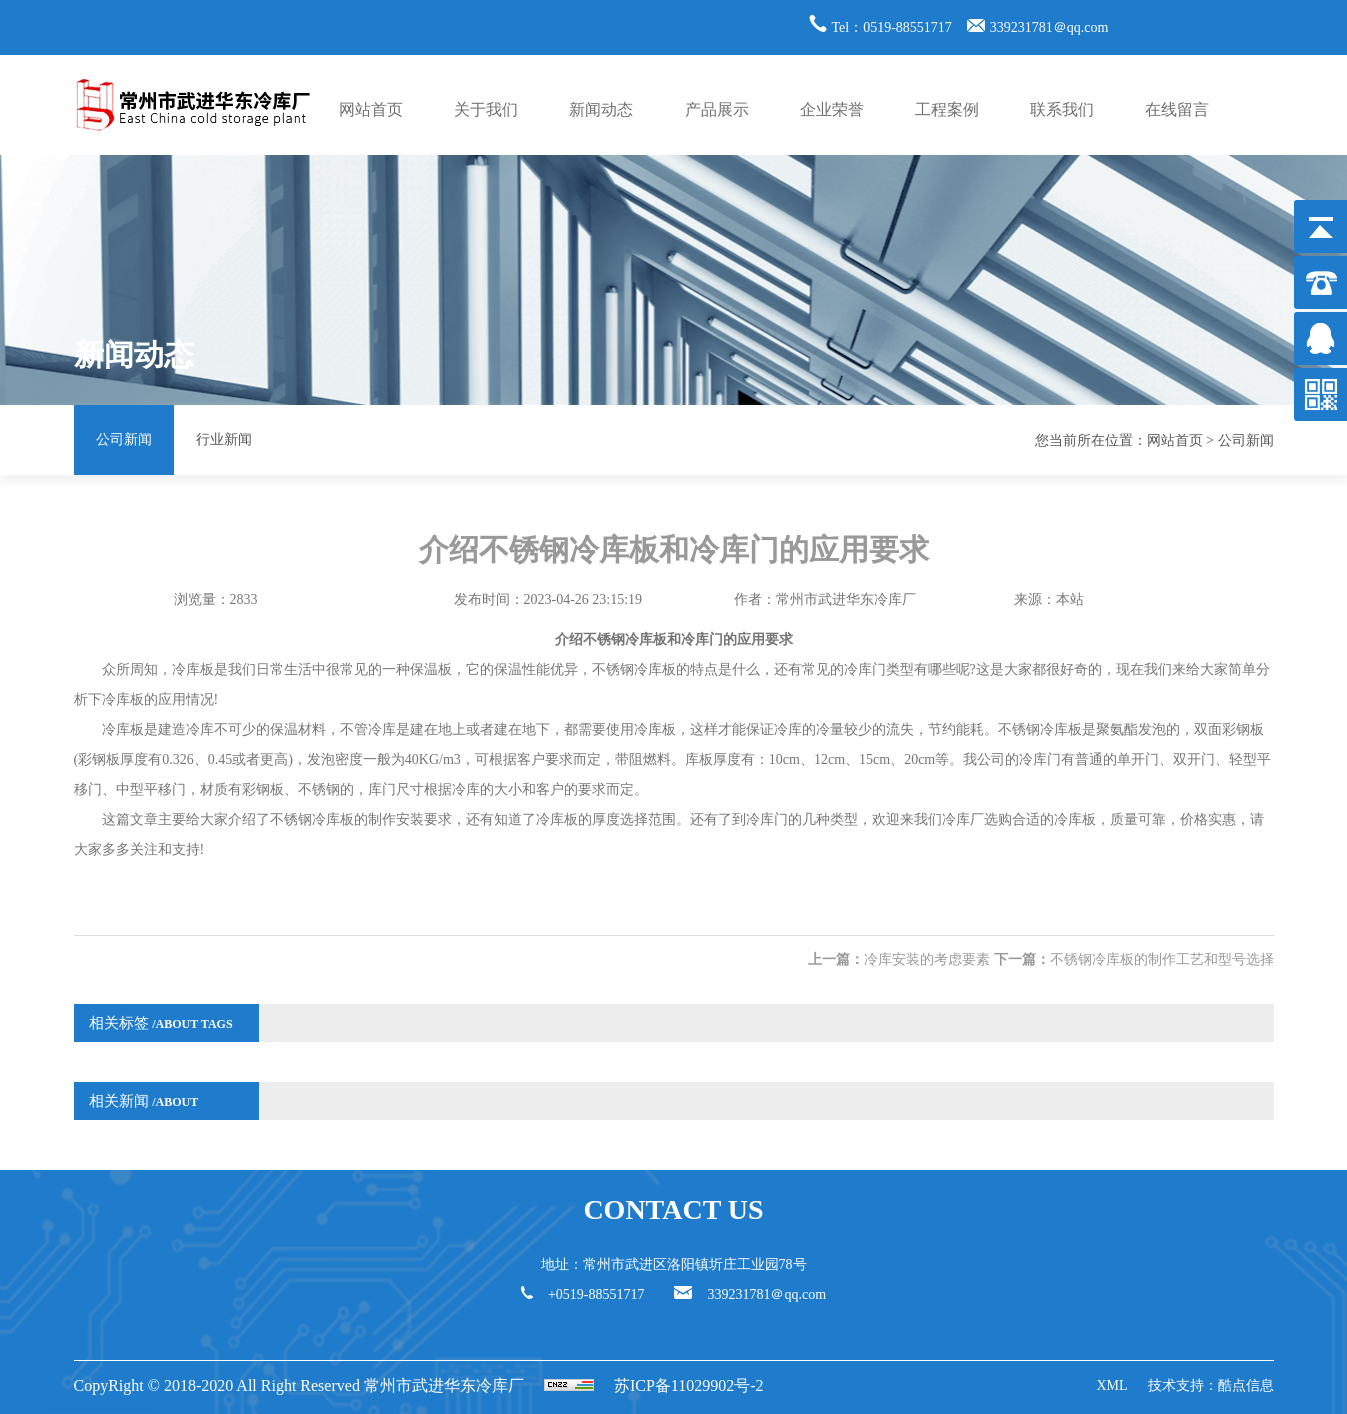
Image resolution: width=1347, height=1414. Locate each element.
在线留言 (1177, 109)
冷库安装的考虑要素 (927, 959)
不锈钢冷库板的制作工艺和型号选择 (1162, 959)
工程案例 (947, 109)
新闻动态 (601, 109)
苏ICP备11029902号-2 (689, 1385)
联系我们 (1062, 109)
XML (1111, 1385)
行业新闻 (224, 439)
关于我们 (486, 109)
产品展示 (717, 109)
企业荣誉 (832, 109)
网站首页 (371, 109)
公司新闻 (124, 439)
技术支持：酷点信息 (1211, 1385)
